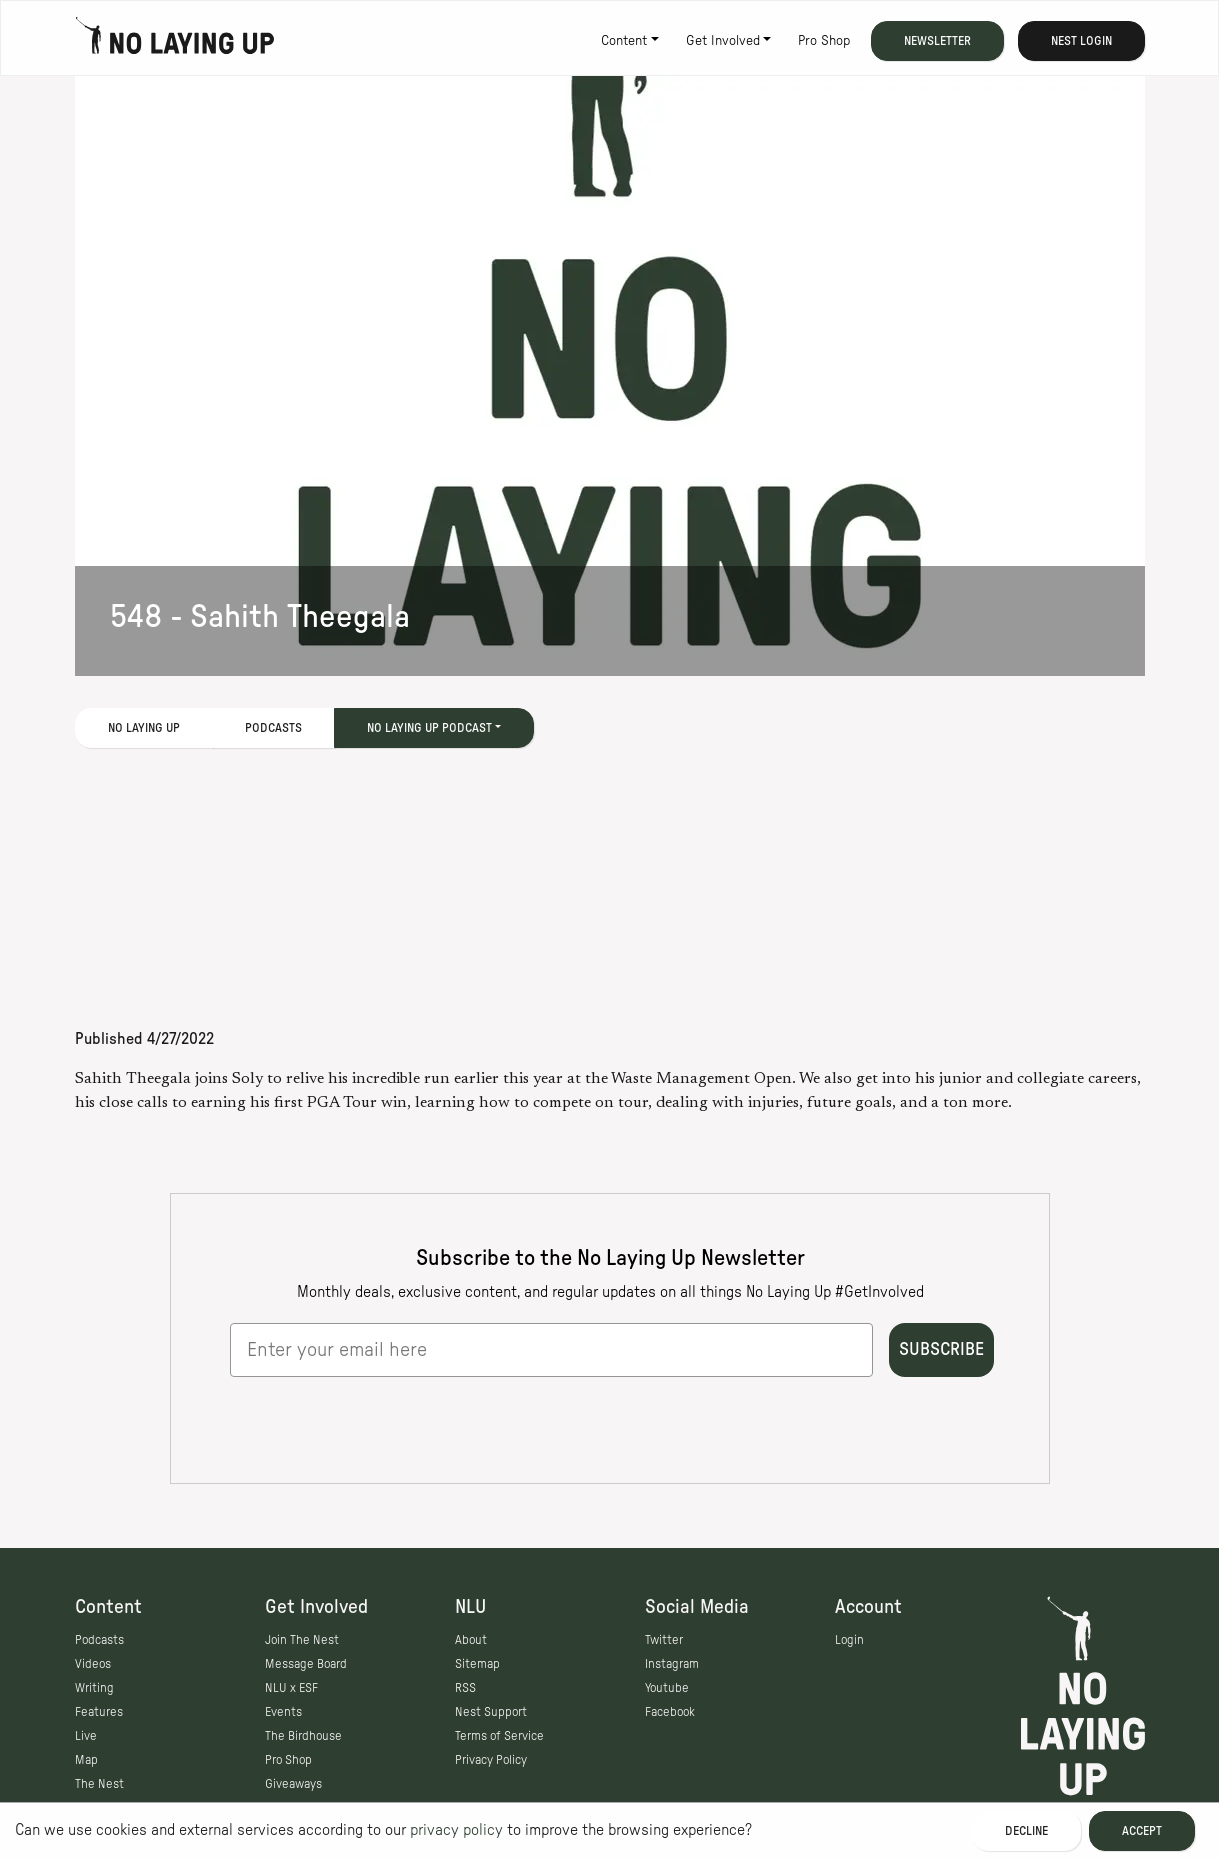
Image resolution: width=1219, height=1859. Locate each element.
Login (849, 1640)
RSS (465, 1688)
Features (99, 1712)
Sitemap (477, 1664)
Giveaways (293, 1784)
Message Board (306, 1664)
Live (86, 1736)
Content (624, 41)
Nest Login (1081, 41)
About (471, 1640)
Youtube (667, 1688)
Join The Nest (302, 1640)
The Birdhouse (303, 1736)
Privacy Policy (491, 1760)
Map (86, 1760)
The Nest (99, 1784)
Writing (94, 1688)
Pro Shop (824, 41)
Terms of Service (499, 1736)
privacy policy (456, 1830)
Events (283, 1712)
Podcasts (273, 728)
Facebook (670, 1712)
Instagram (672, 1664)
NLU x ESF (291, 1688)
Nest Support (491, 1712)
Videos (93, 1664)
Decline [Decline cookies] (1026, 1831)
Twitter (664, 1640)
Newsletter (937, 41)
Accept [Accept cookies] (1142, 1831)
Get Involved (723, 41)
